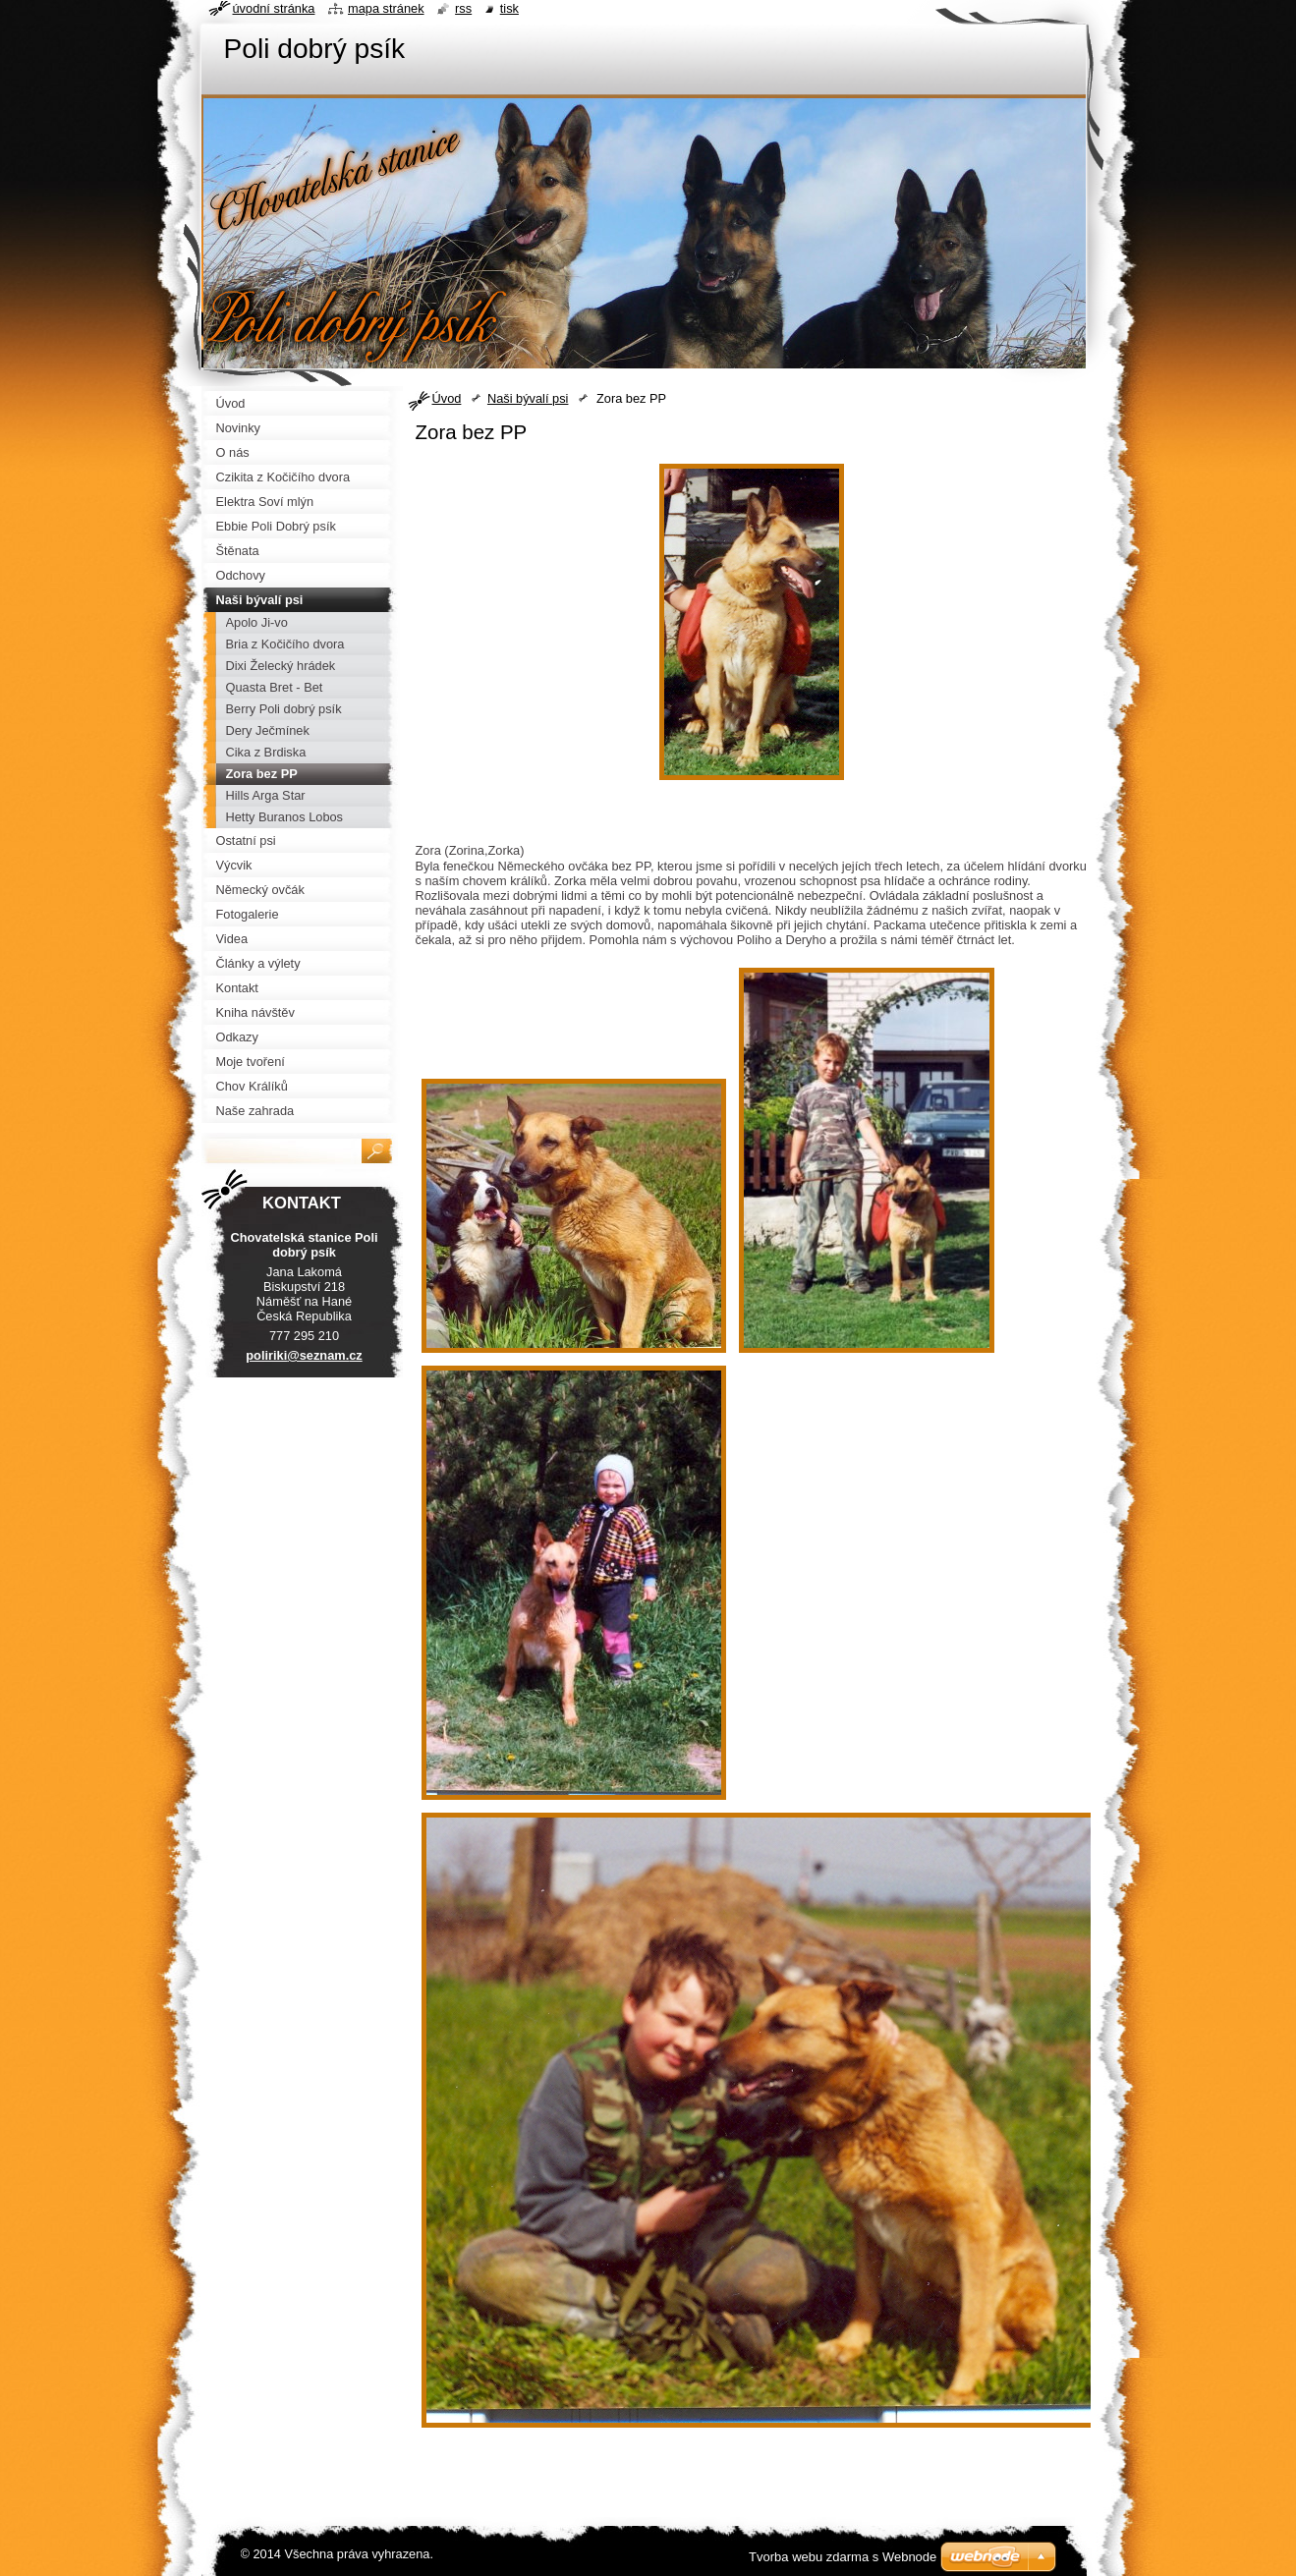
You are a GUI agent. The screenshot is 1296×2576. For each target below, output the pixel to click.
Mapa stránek (386, 8)
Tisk (509, 8)
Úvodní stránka (274, 8)
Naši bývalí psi (528, 398)
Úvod (447, 398)
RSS (463, 8)
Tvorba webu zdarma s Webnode (842, 2556)
